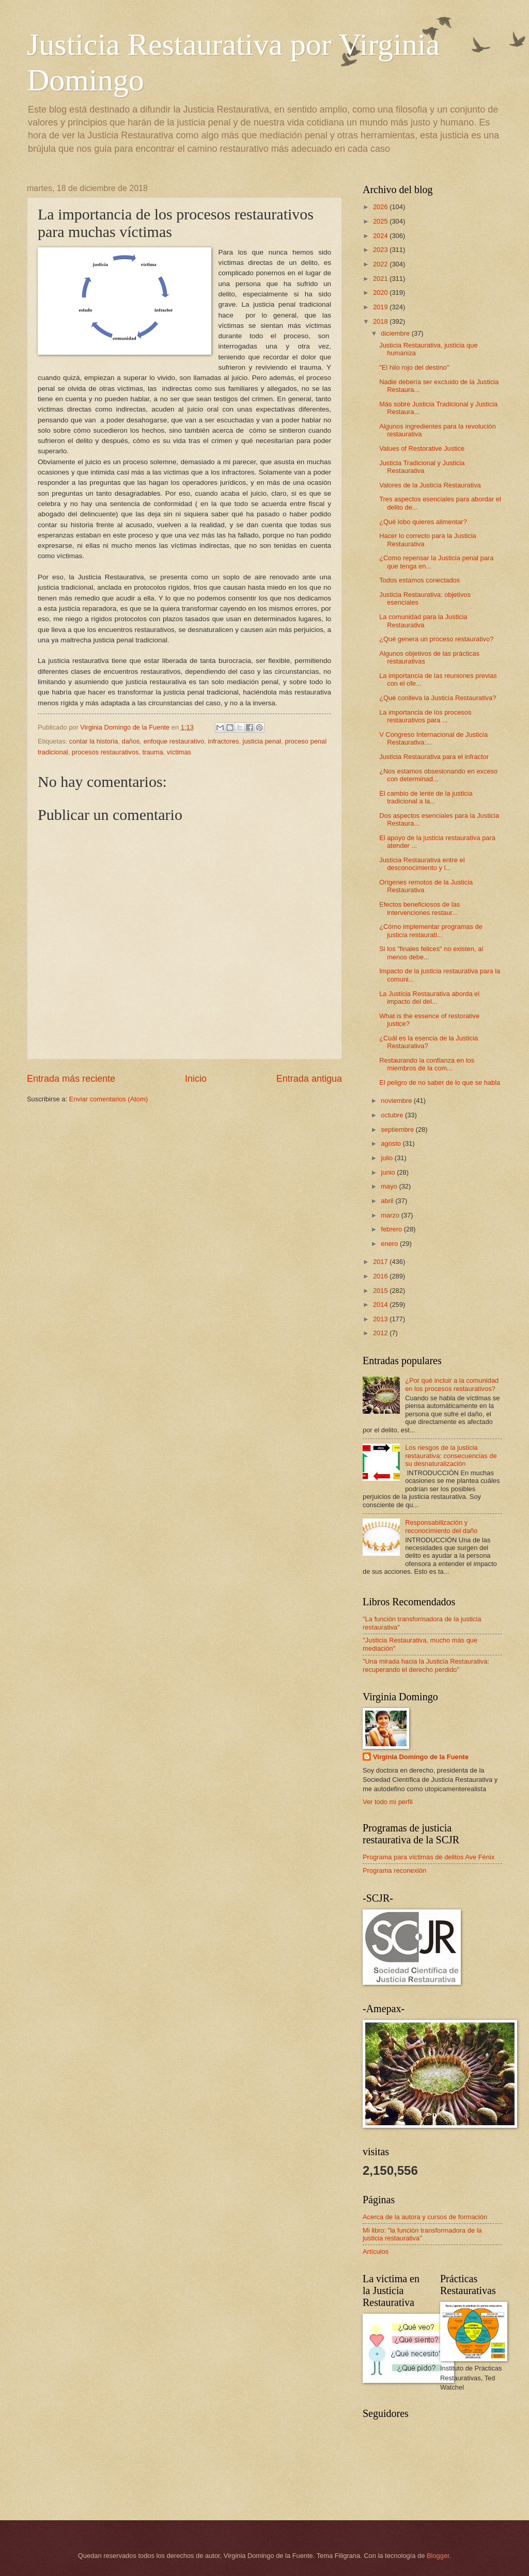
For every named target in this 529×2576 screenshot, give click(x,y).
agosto (391, 1143)
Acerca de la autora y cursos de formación (425, 2217)
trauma (153, 752)
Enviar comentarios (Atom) (108, 1099)
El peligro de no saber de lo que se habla (439, 1082)
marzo (391, 1215)
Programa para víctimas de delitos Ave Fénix (428, 1857)
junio (389, 1172)
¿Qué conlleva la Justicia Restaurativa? (437, 698)
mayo (390, 1186)
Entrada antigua (309, 1078)
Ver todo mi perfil (388, 1802)
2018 (381, 321)
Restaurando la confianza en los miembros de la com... (426, 1064)
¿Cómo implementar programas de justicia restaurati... (431, 930)
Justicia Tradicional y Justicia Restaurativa (421, 467)
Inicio (196, 1078)
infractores (223, 741)
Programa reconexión (394, 1870)
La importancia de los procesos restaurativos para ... (425, 716)
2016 (381, 1276)
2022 (381, 264)
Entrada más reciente (71, 1078)
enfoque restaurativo (174, 741)
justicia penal (262, 741)
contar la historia (93, 741)
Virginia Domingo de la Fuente (421, 1757)
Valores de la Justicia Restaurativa (430, 485)
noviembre (397, 1100)
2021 (381, 278)
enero (390, 1243)
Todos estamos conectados (419, 580)
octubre (393, 1115)
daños (130, 741)
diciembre (396, 333)
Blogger (438, 2555)
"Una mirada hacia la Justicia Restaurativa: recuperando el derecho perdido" (426, 1665)
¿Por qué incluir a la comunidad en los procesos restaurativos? (452, 1384)
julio (387, 1158)
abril (388, 1201)
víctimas (179, 752)
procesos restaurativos (105, 752)
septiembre (398, 1129)
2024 (381, 236)
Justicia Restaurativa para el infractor (434, 757)
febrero (392, 1229)
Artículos (375, 2251)
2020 (381, 292)
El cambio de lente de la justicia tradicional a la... (425, 797)
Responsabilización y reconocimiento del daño (441, 1526)
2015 (381, 1290)
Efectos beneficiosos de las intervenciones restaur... (419, 908)
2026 (381, 207)
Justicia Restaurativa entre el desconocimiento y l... (421, 864)
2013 (381, 1319)
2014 (381, 1304)
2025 (381, 221)
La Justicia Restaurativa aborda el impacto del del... (429, 997)
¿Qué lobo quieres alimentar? (423, 522)
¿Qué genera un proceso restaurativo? (436, 639)
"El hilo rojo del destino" (414, 367)
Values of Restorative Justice (421, 448)
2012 (381, 1333)
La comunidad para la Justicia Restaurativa (423, 620)
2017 (381, 1262)
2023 (381, 250)
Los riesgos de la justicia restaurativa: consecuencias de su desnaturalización (451, 1455)
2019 (381, 307)
